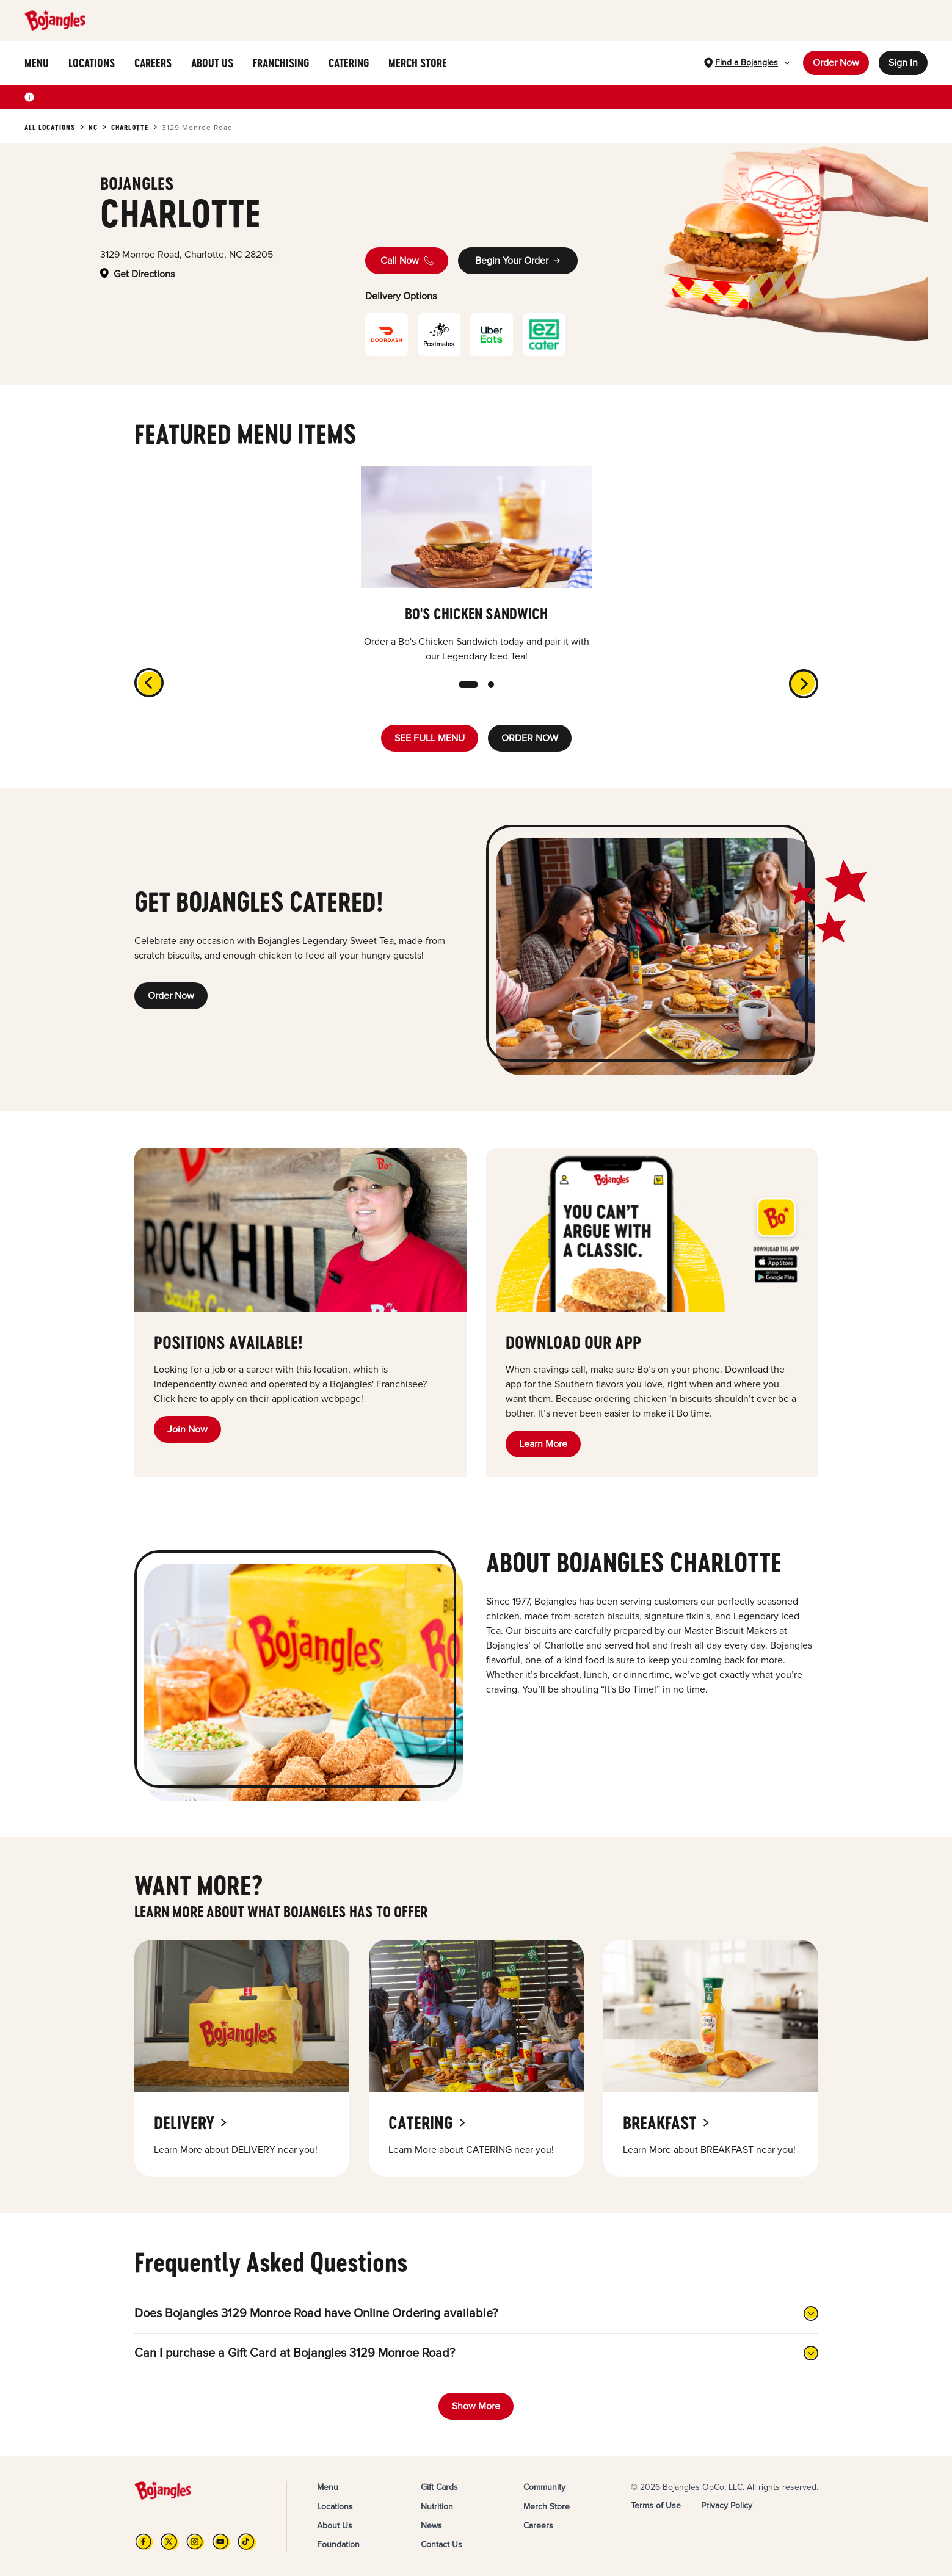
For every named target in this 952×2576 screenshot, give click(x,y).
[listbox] (476, 565)
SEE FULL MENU (429, 738)
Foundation (338, 2544)
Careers (538, 2525)
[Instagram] (195, 2541)
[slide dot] (468, 684)
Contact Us (441, 2544)
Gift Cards (439, 2487)
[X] (170, 2541)
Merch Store (546, 2507)
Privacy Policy (726, 2505)
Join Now (187, 1429)
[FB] (144, 2541)
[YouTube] (221, 2541)
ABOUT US (212, 63)
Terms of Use (656, 2505)
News (431, 2525)
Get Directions (144, 274)
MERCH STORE (417, 63)
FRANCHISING (281, 63)
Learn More (543, 1444)
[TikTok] (246, 2541)
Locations (335, 2507)
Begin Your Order (518, 261)
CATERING (349, 63)
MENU (36, 63)
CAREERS (153, 63)
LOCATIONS (91, 63)
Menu (327, 2487)
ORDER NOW (529, 738)
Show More (476, 2406)
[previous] (146, 680)
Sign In (903, 63)
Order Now (836, 63)
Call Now (407, 261)
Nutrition (437, 2507)
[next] (806, 686)
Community (544, 2487)
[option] (476, 565)
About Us (334, 2525)
